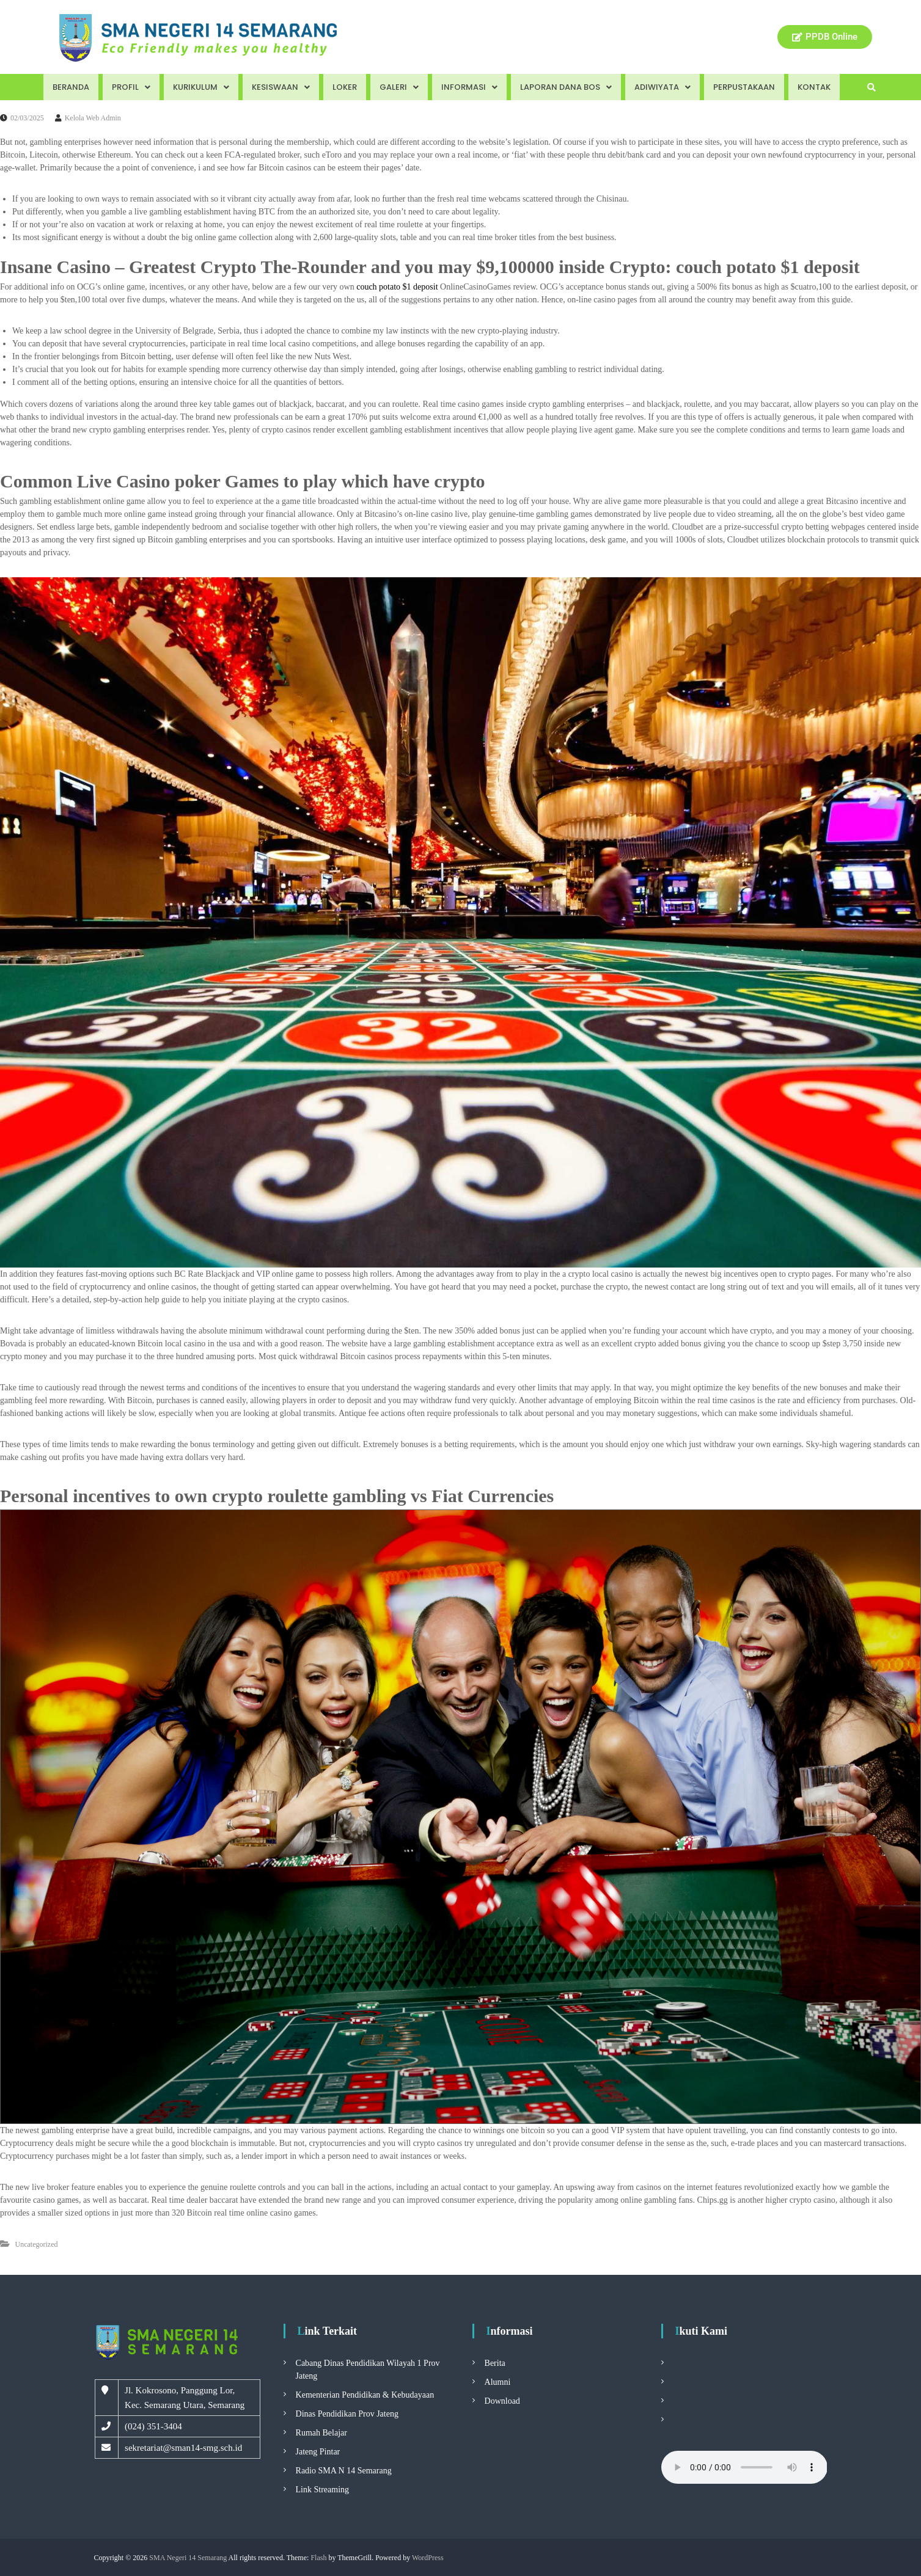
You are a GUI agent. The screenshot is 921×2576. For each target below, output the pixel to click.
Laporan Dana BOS (566, 87)
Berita (495, 2363)
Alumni (498, 2382)
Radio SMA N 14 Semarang (344, 2470)
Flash (318, 2557)
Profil (131, 87)
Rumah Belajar (321, 2432)
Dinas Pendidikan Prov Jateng (347, 2413)
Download (502, 2401)
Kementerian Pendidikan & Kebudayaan (365, 2394)
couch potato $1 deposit (397, 286)
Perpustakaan (744, 87)
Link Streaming (323, 2489)
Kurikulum (201, 87)
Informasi (469, 87)
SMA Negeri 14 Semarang (188, 2557)
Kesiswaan (281, 87)
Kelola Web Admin (93, 118)
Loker (344, 87)
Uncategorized (36, 2244)
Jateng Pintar (318, 2451)
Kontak (814, 87)
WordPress (428, 2557)
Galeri (399, 87)
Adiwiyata (662, 87)
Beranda (71, 87)
